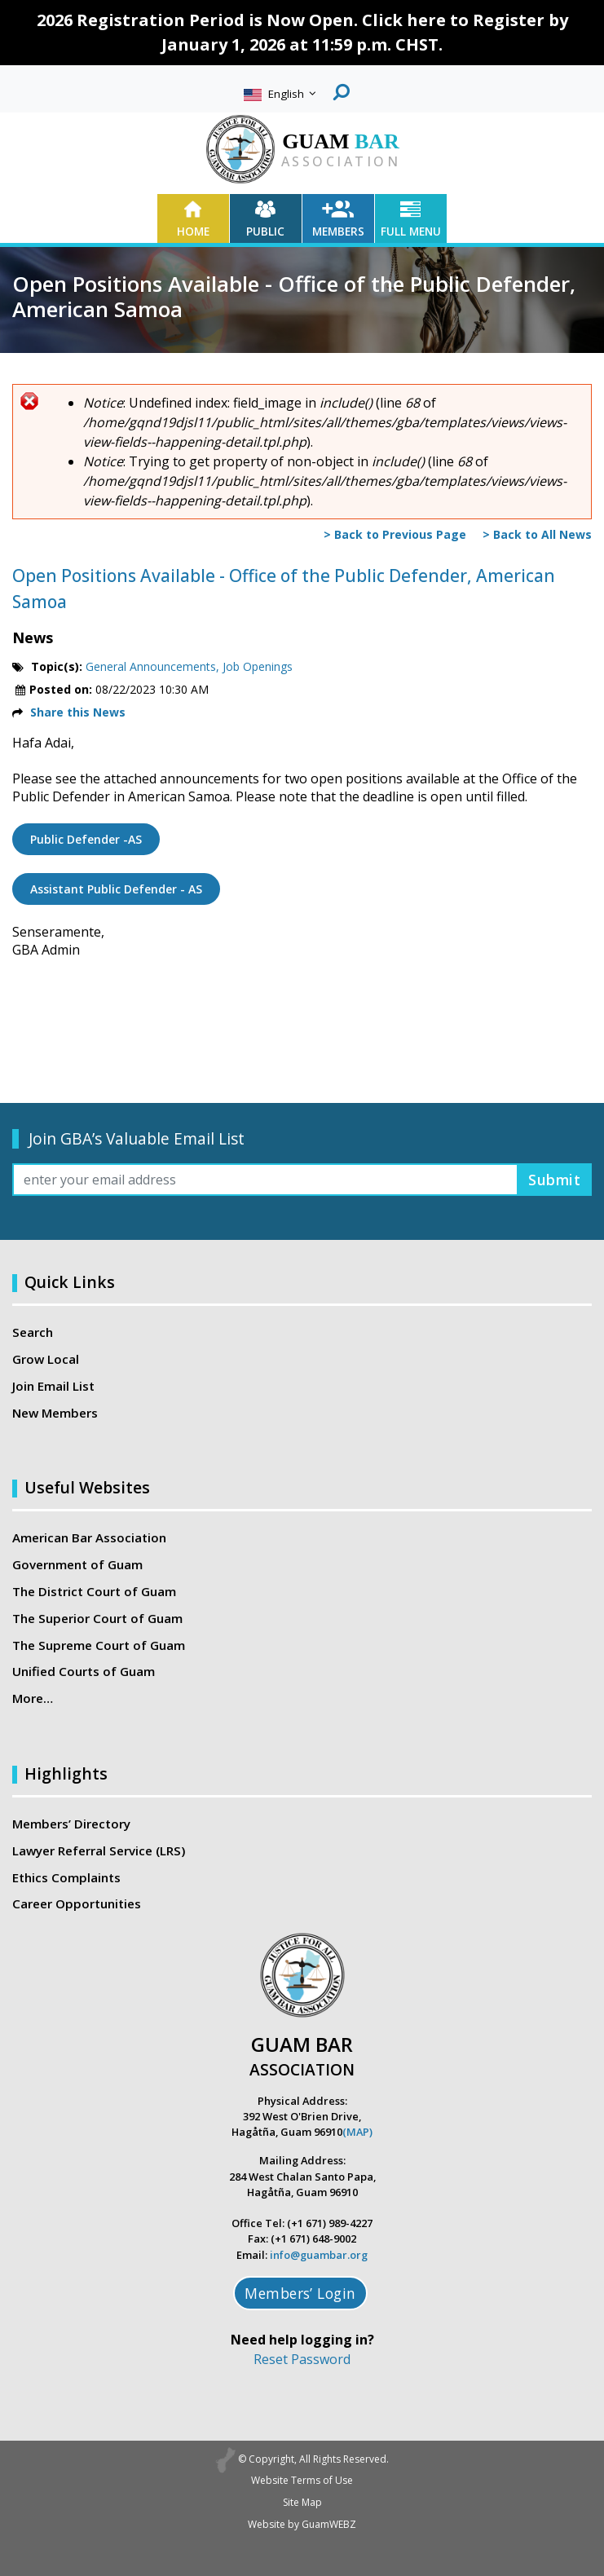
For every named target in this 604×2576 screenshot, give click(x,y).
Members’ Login (300, 2293)
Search (32, 1332)
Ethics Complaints (66, 1877)
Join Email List (53, 1386)
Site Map (302, 2502)
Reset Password (302, 2359)
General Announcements (151, 666)
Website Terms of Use (302, 2480)
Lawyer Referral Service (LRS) (98, 1850)
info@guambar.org (319, 2254)
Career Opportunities (76, 1903)
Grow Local (45, 1359)
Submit (554, 1179)
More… (32, 1698)
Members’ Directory (71, 1823)
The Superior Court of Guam (97, 1618)
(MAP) (357, 2131)
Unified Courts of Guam (83, 1671)
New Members (55, 1413)
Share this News (78, 712)
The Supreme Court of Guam (98, 1645)
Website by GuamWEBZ (302, 2524)
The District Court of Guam (94, 1591)
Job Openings (258, 666)
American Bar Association (89, 1537)
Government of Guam (77, 1564)
